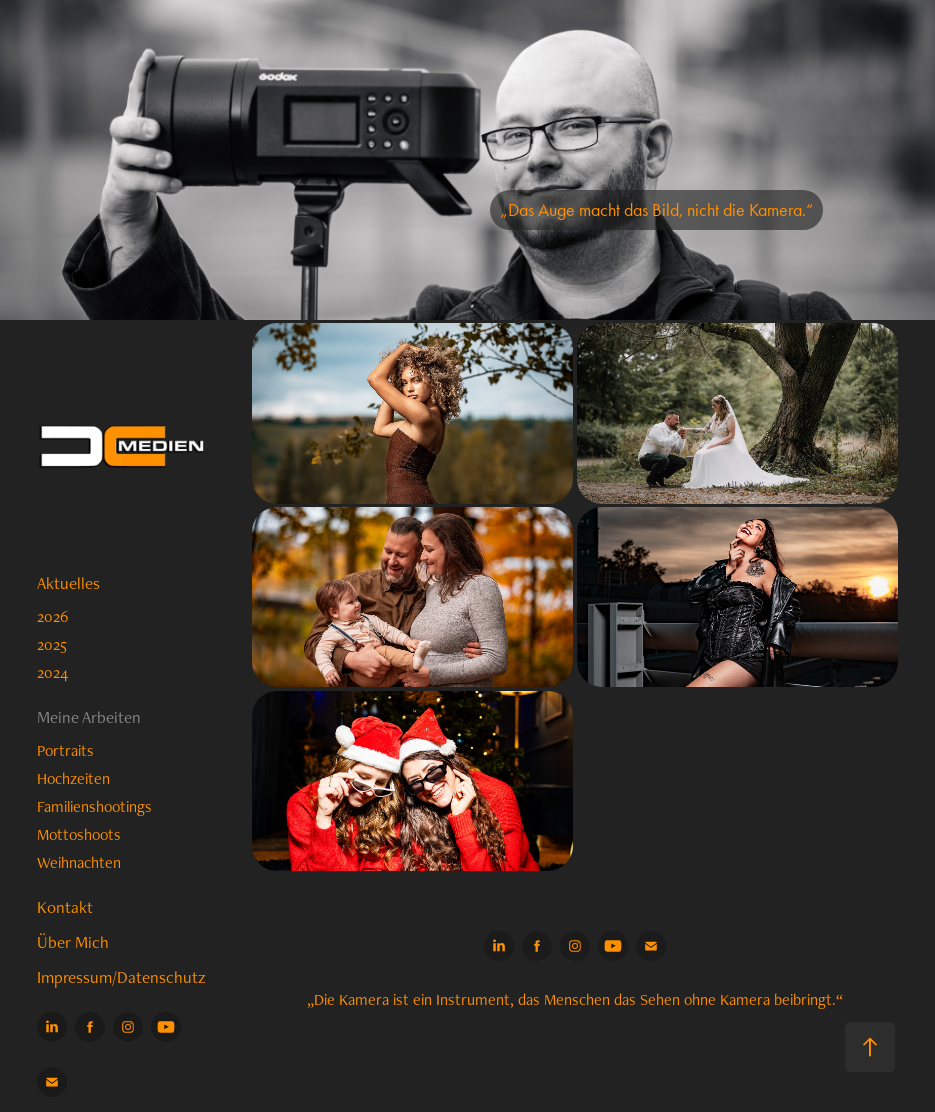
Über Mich (73, 942)
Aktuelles (68, 583)
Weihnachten (79, 862)
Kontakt (65, 907)
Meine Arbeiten (89, 717)
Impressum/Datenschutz (121, 977)
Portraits (65, 750)
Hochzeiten (73, 778)
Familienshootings (94, 806)
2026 (52, 616)
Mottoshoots (79, 834)
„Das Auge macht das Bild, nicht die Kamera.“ (656, 210)
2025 (52, 644)
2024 (52, 672)
